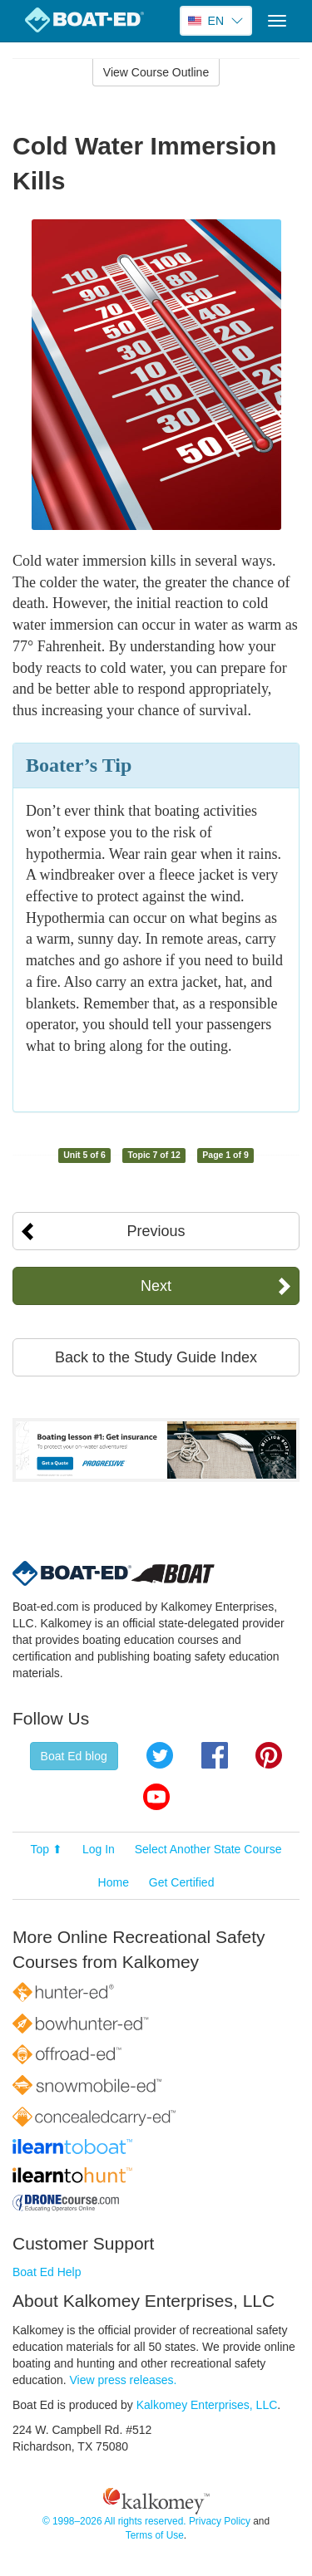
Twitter (159, 1755)
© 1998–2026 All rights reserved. (114, 2521)
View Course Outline (156, 72)
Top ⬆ (46, 1849)
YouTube (156, 1797)
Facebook (214, 1755)
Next (156, 1286)
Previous (155, 1231)
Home (113, 1882)
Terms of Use (155, 2535)
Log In (98, 1849)
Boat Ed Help (47, 2272)
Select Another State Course (208, 1849)
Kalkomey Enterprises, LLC (207, 2405)
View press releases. (123, 2380)
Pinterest (268, 1755)
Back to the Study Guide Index (156, 1357)
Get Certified (182, 1882)
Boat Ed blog (74, 1756)
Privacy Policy (219, 2521)
